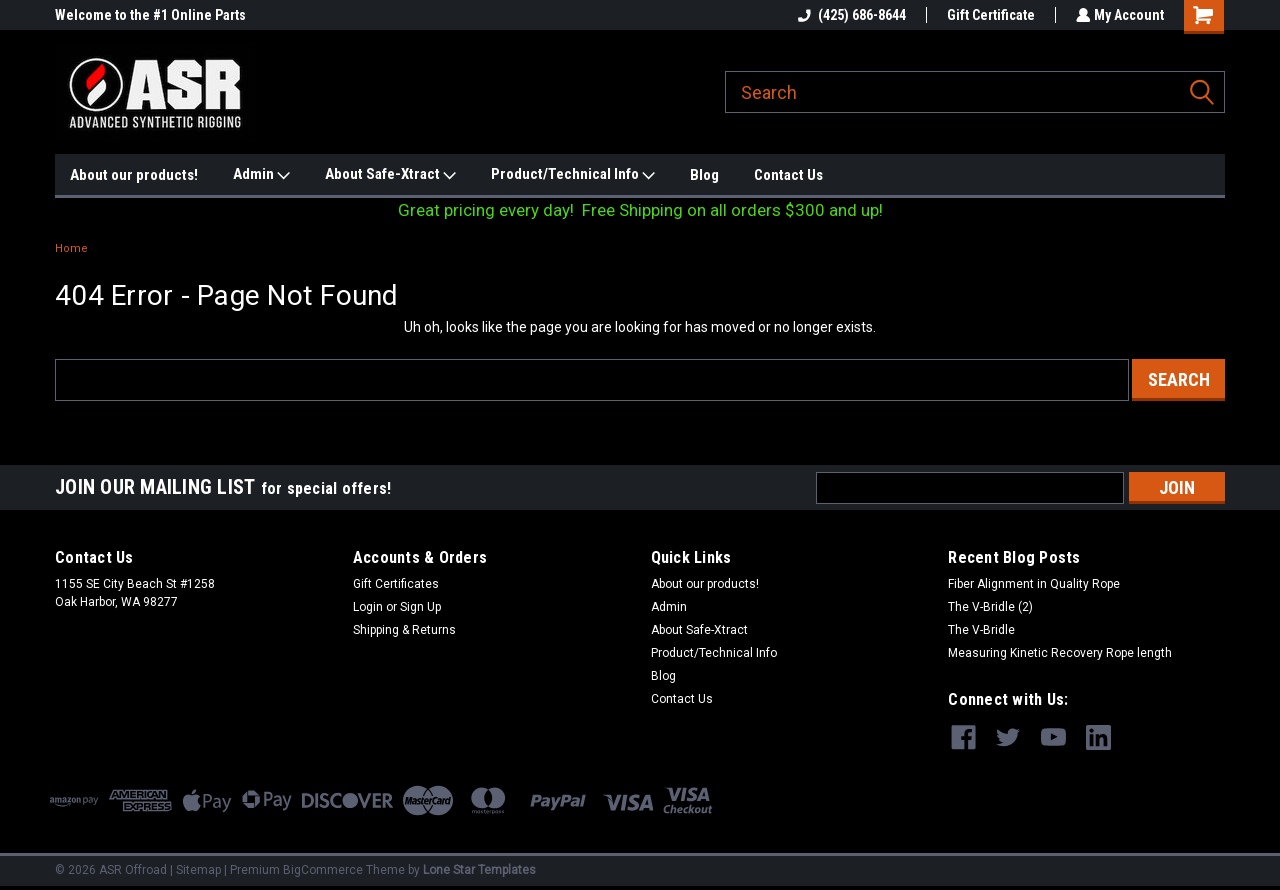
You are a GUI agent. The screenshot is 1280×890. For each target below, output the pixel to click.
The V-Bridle (981, 630)
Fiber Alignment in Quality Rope (1034, 584)
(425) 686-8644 (850, 15)
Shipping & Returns (404, 630)
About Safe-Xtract (390, 175)
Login (368, 607)
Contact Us (788, 175)
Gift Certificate (989, 15)
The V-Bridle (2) (990, 607)
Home (71, 248)
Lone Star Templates (479, 870)
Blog (704, 175)
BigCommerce (323, 870)
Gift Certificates (396, 584)
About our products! (134, 175)
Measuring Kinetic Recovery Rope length (1060, 653)
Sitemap (198, 870)
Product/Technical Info (573, 175)
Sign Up (420, 607)
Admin (261, 175)
